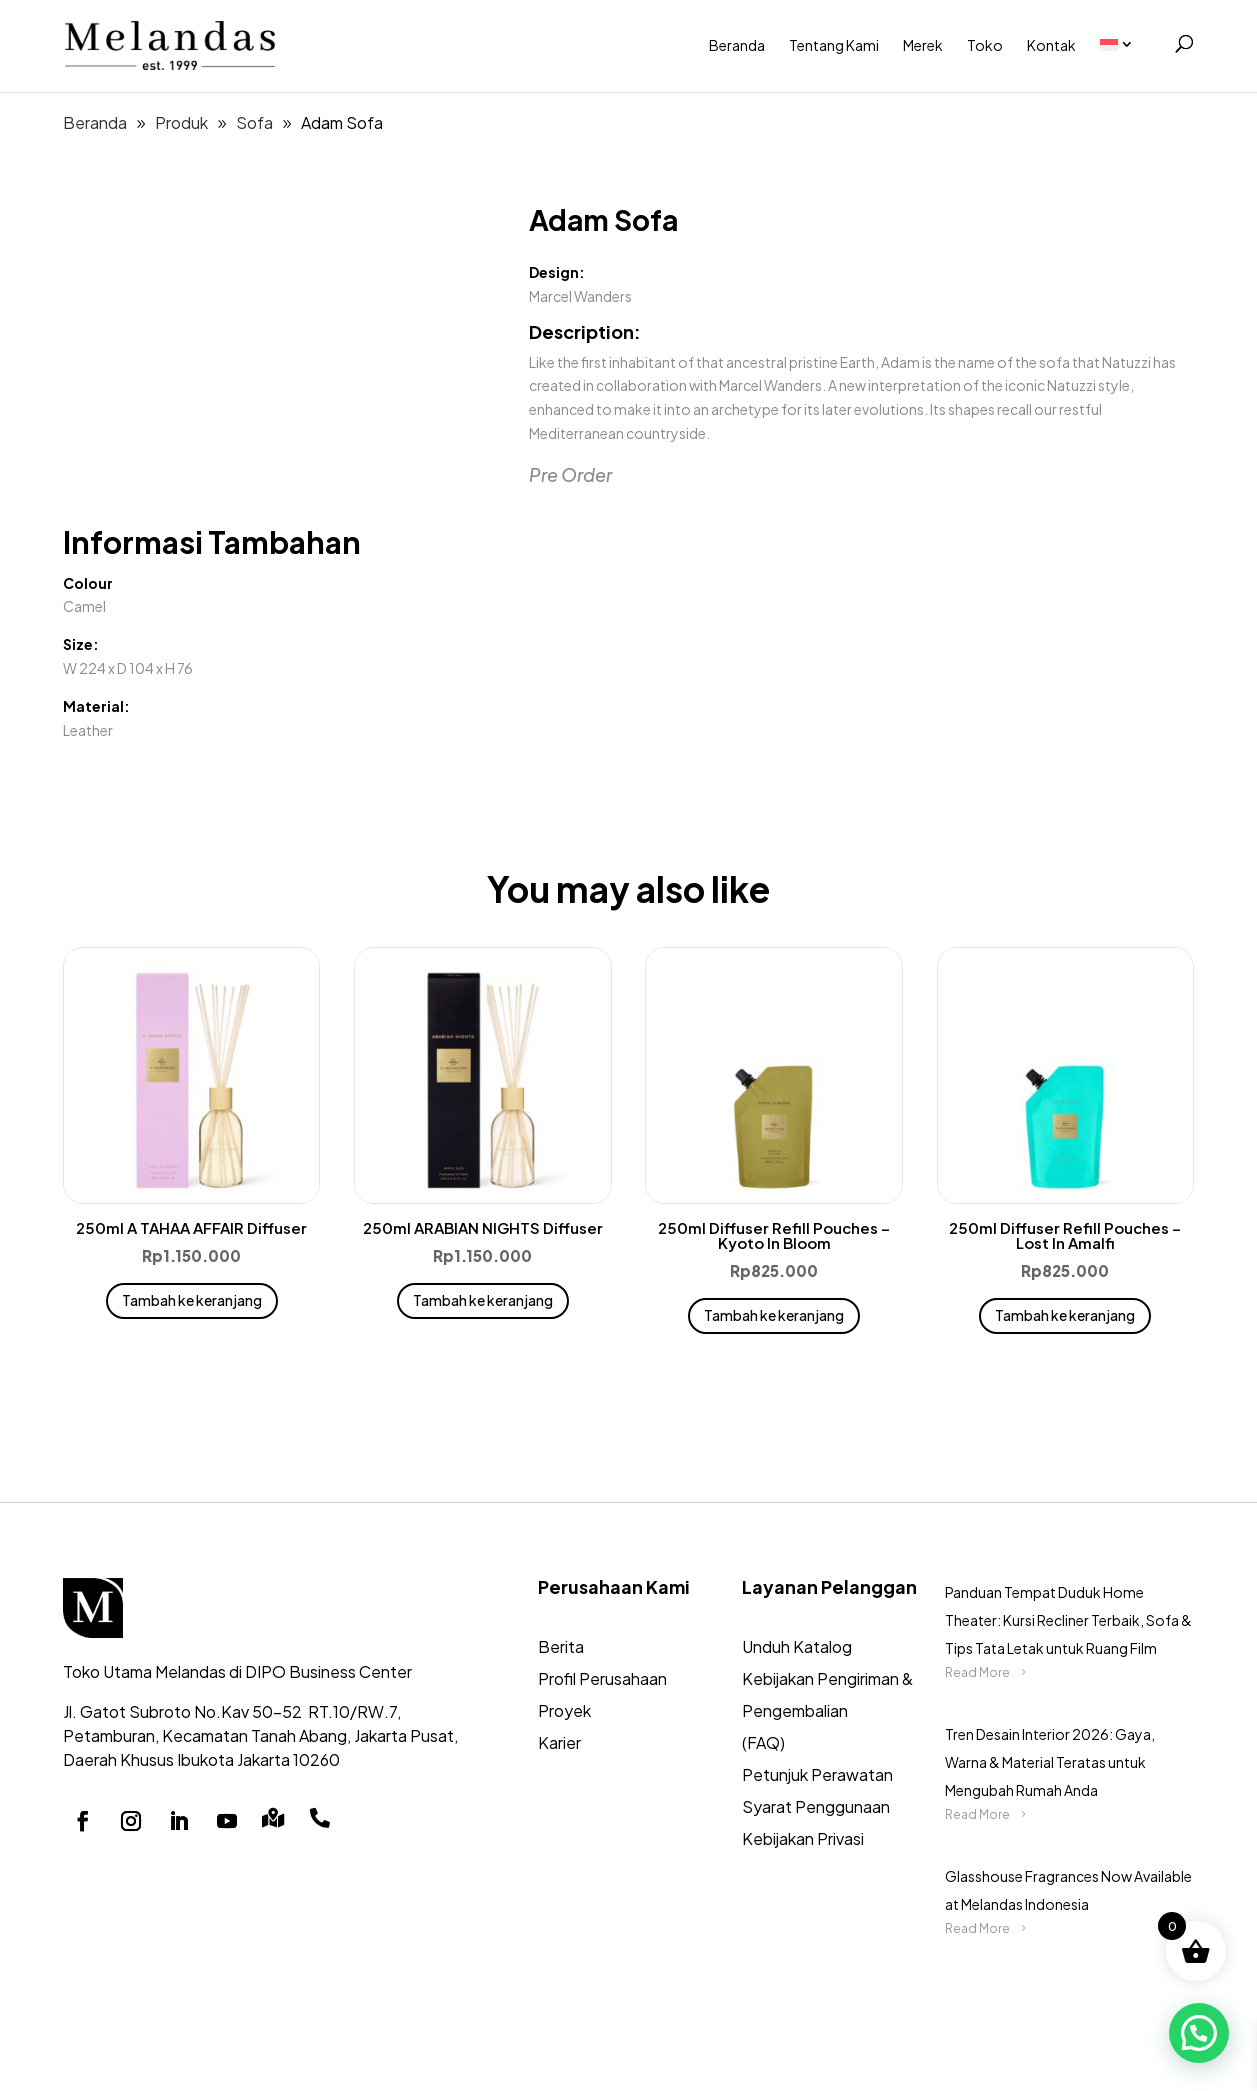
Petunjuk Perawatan (817, 1774)
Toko (985, 45)
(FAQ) (763, 1742)
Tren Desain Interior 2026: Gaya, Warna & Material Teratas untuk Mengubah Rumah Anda (1050, 1762)
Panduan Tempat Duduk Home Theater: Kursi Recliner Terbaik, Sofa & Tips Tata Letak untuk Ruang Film (1068, 1620)
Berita (561, 1646)
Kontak (1051, 45)
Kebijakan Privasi (803, 1838)
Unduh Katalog (797, 1646)
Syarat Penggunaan (816, 1806)
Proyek (564, 1710)
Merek (923, 45)
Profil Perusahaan (602, 1678)
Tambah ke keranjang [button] (192, 1300)
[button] (1199, 2033)
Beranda (737, 45)
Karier (559, 1742)
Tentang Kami (834, 45)
